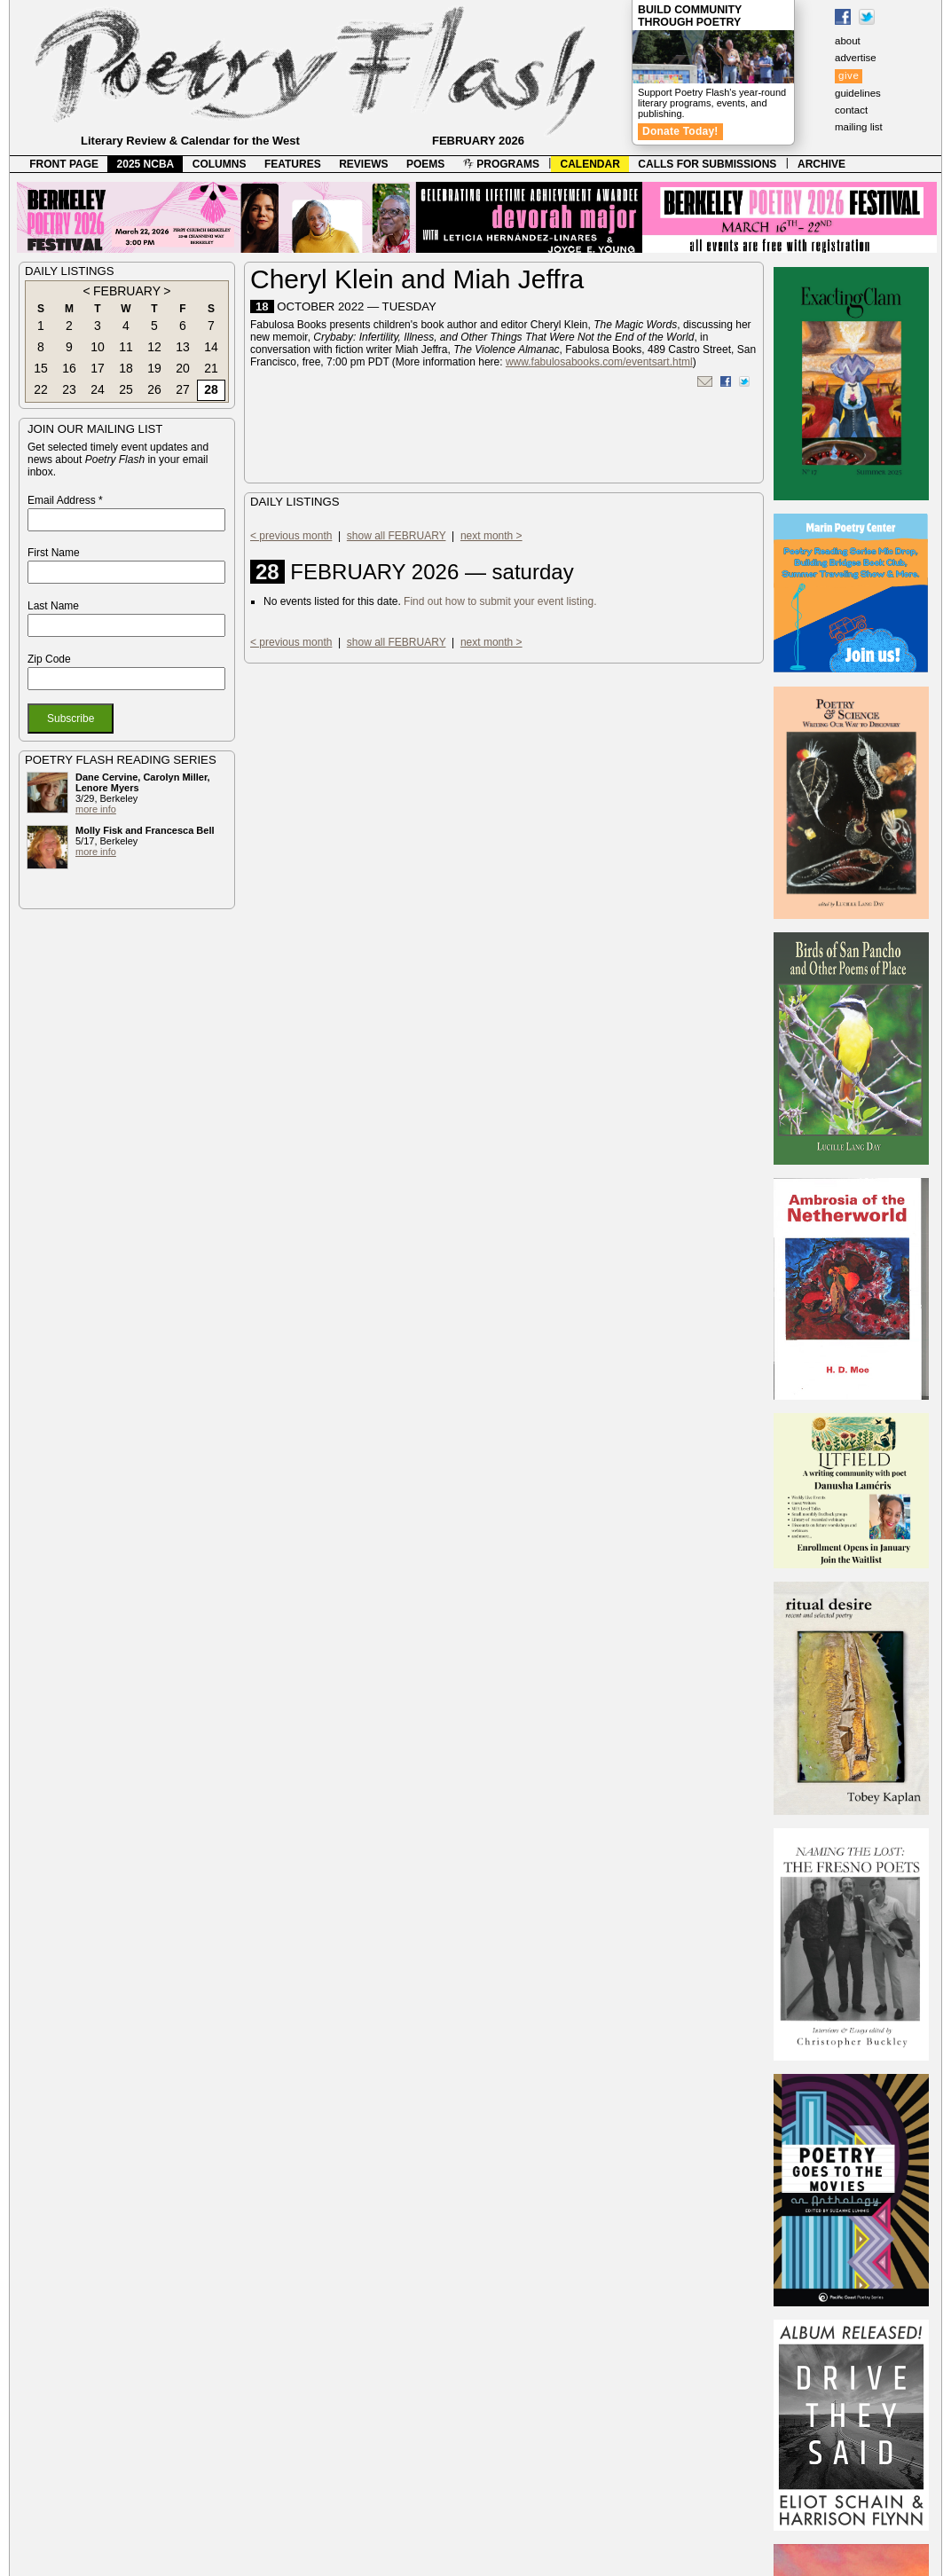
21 (211, 368)
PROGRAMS (501, 164)
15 (41, 368)
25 (126, 389)
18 (126, 368)
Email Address (65, 500)
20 (183, 368)
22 (41, 389)
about (848, 40)
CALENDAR (590, 164)
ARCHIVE (821, 164)
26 (154, 389)
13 (183, 347)
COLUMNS (220, 164)
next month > (491, 536)
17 (97, 368)
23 (69, 389)
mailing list (859, 127)
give (848, 75)
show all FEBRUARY (396, 536)
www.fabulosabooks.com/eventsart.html (599, 362)
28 (211, 389)
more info (95, 809)
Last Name (53, 606)
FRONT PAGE (63, 164)
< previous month (291, 536)
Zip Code (49, 659)
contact (851, 110)
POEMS (425, 164)
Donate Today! (680, 131)
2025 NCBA (146, 164)
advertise (855, 57)
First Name (54, 552)
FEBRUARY (127, 291)
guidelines (858, 93)
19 (154, 368)
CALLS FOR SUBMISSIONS (707, 164)
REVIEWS (363, 164)
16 (69, 368)
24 (97, 389)
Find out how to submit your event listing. (500, 601)
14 (211, 347)
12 (154, 347)
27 (183, 389)
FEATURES (292, 164)
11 (126, 347)
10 (97, 347)
